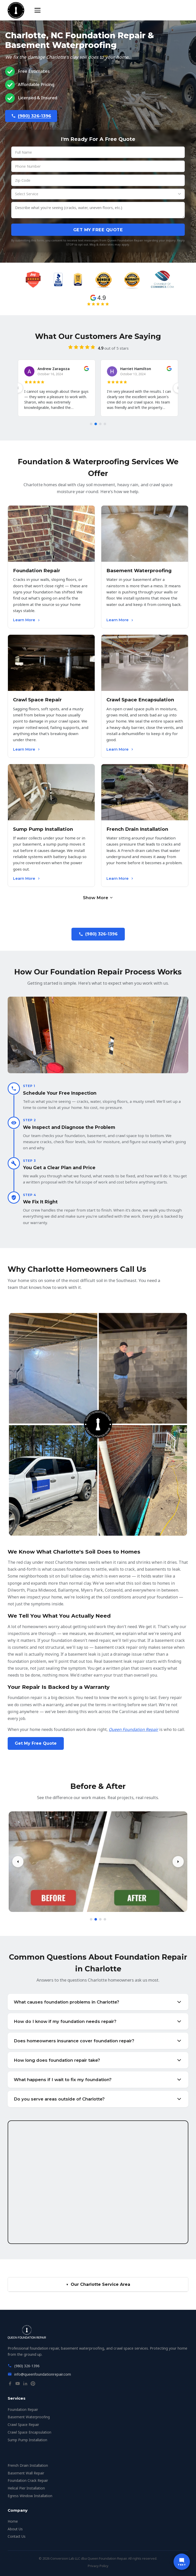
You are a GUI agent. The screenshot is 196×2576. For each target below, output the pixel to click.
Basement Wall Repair (26, 2473)
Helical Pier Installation (26, 2488)
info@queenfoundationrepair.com (42, 2374)
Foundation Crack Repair (28, 2480)
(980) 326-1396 (98, 934)
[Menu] (37, 10)
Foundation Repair (23, 2409)
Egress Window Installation (30, 2495)
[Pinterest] (33, 2384)
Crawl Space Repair (23, 2424)
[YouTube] (17, 2384)
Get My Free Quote (98, 229)
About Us (15, 2528)
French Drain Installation (28, 2465)
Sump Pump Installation (27, 2439)
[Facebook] (10, 2384)
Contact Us (17, 2536)
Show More (98, 897)
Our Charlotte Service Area (98, 2284)
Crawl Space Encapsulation (29, 2432)
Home (13, 2521)
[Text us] (182, 2562)
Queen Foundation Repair (133, 1729)
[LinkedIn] (25, 2384)
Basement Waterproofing (29, 2416)
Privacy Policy (98, 2565)
